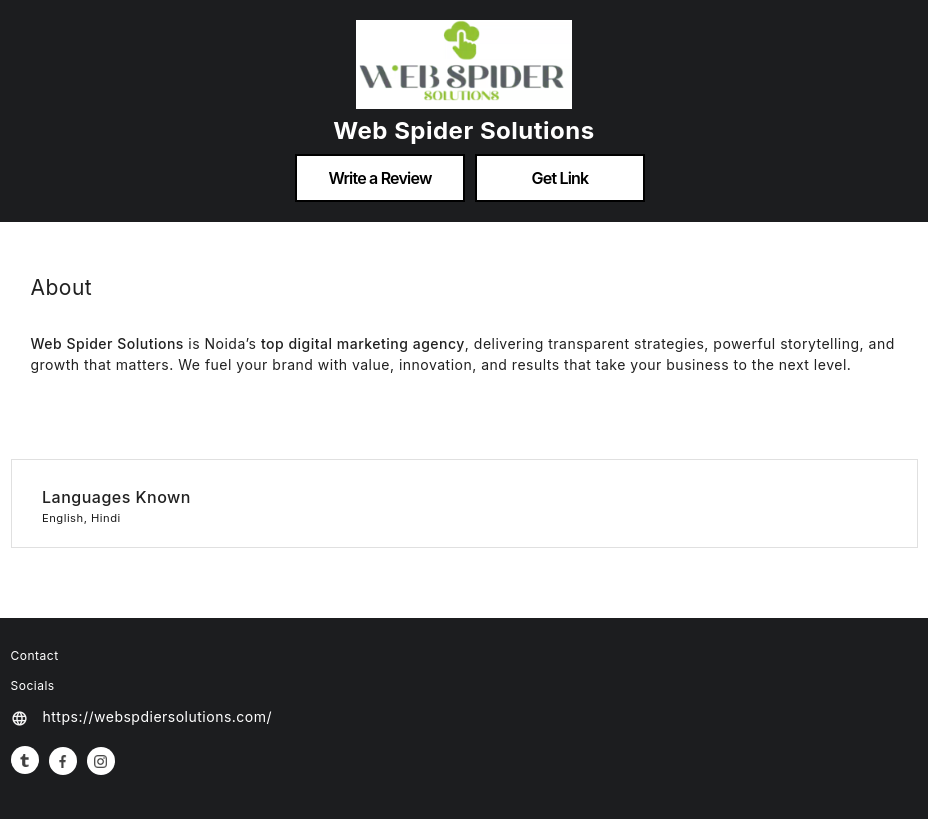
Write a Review (379, 178)
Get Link (560, 178)
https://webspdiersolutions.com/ (158, 716)
